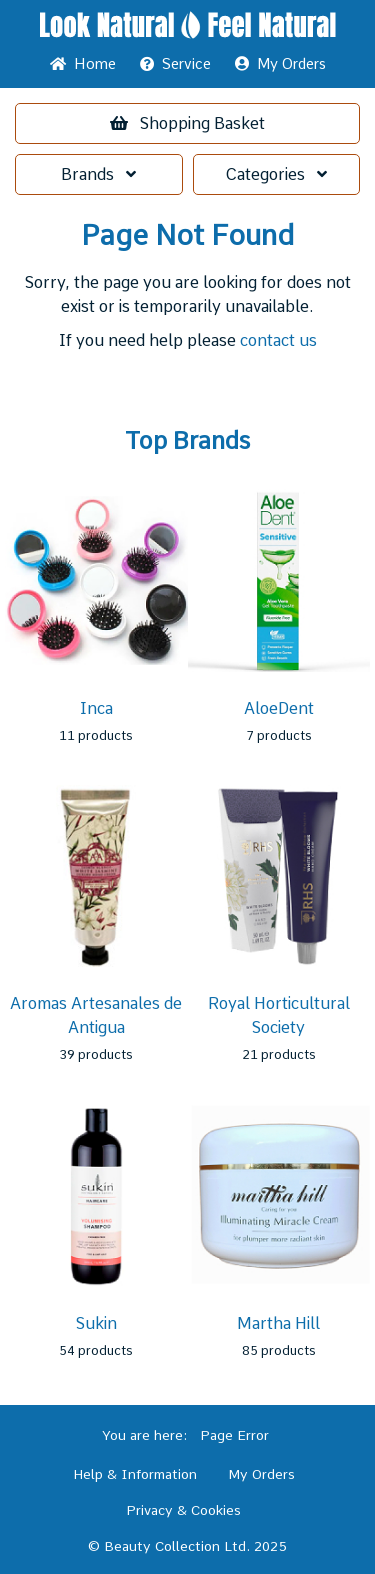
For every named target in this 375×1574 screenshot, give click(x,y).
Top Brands (187, 441)
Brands (98, 174)
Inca (96, 708)
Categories (276, 174)
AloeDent (279, 708)
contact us (278, 340)
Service (175, 64)
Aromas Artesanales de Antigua (96, 1015)
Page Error (234, 1435)
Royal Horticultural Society (279, 1015)
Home (83, 64)
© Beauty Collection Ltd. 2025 (187, 1546)
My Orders (280, 64)
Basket (187, 123)
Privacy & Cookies (183, 1510)
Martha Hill (278, 1323)
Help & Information (135, 1474)
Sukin (96, 1323)
